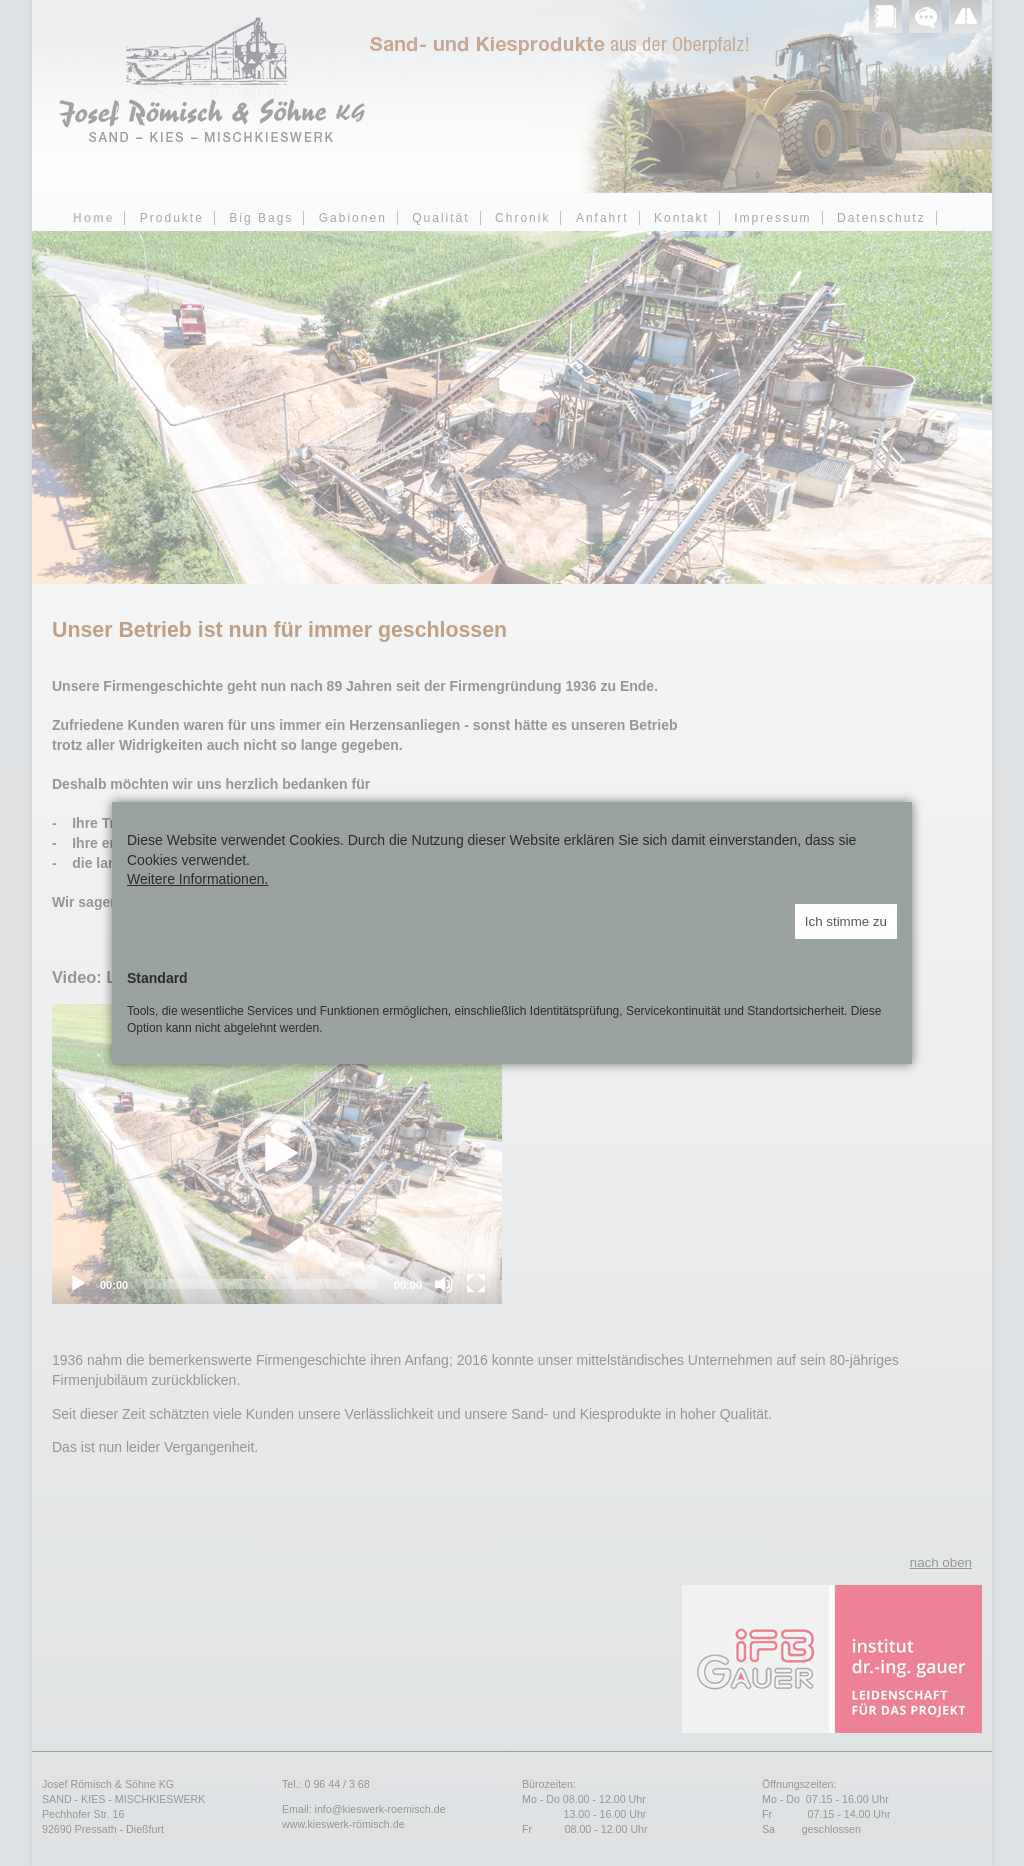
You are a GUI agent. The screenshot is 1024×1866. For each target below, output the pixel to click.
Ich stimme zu (846, 921)
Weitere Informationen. (197, 879)
